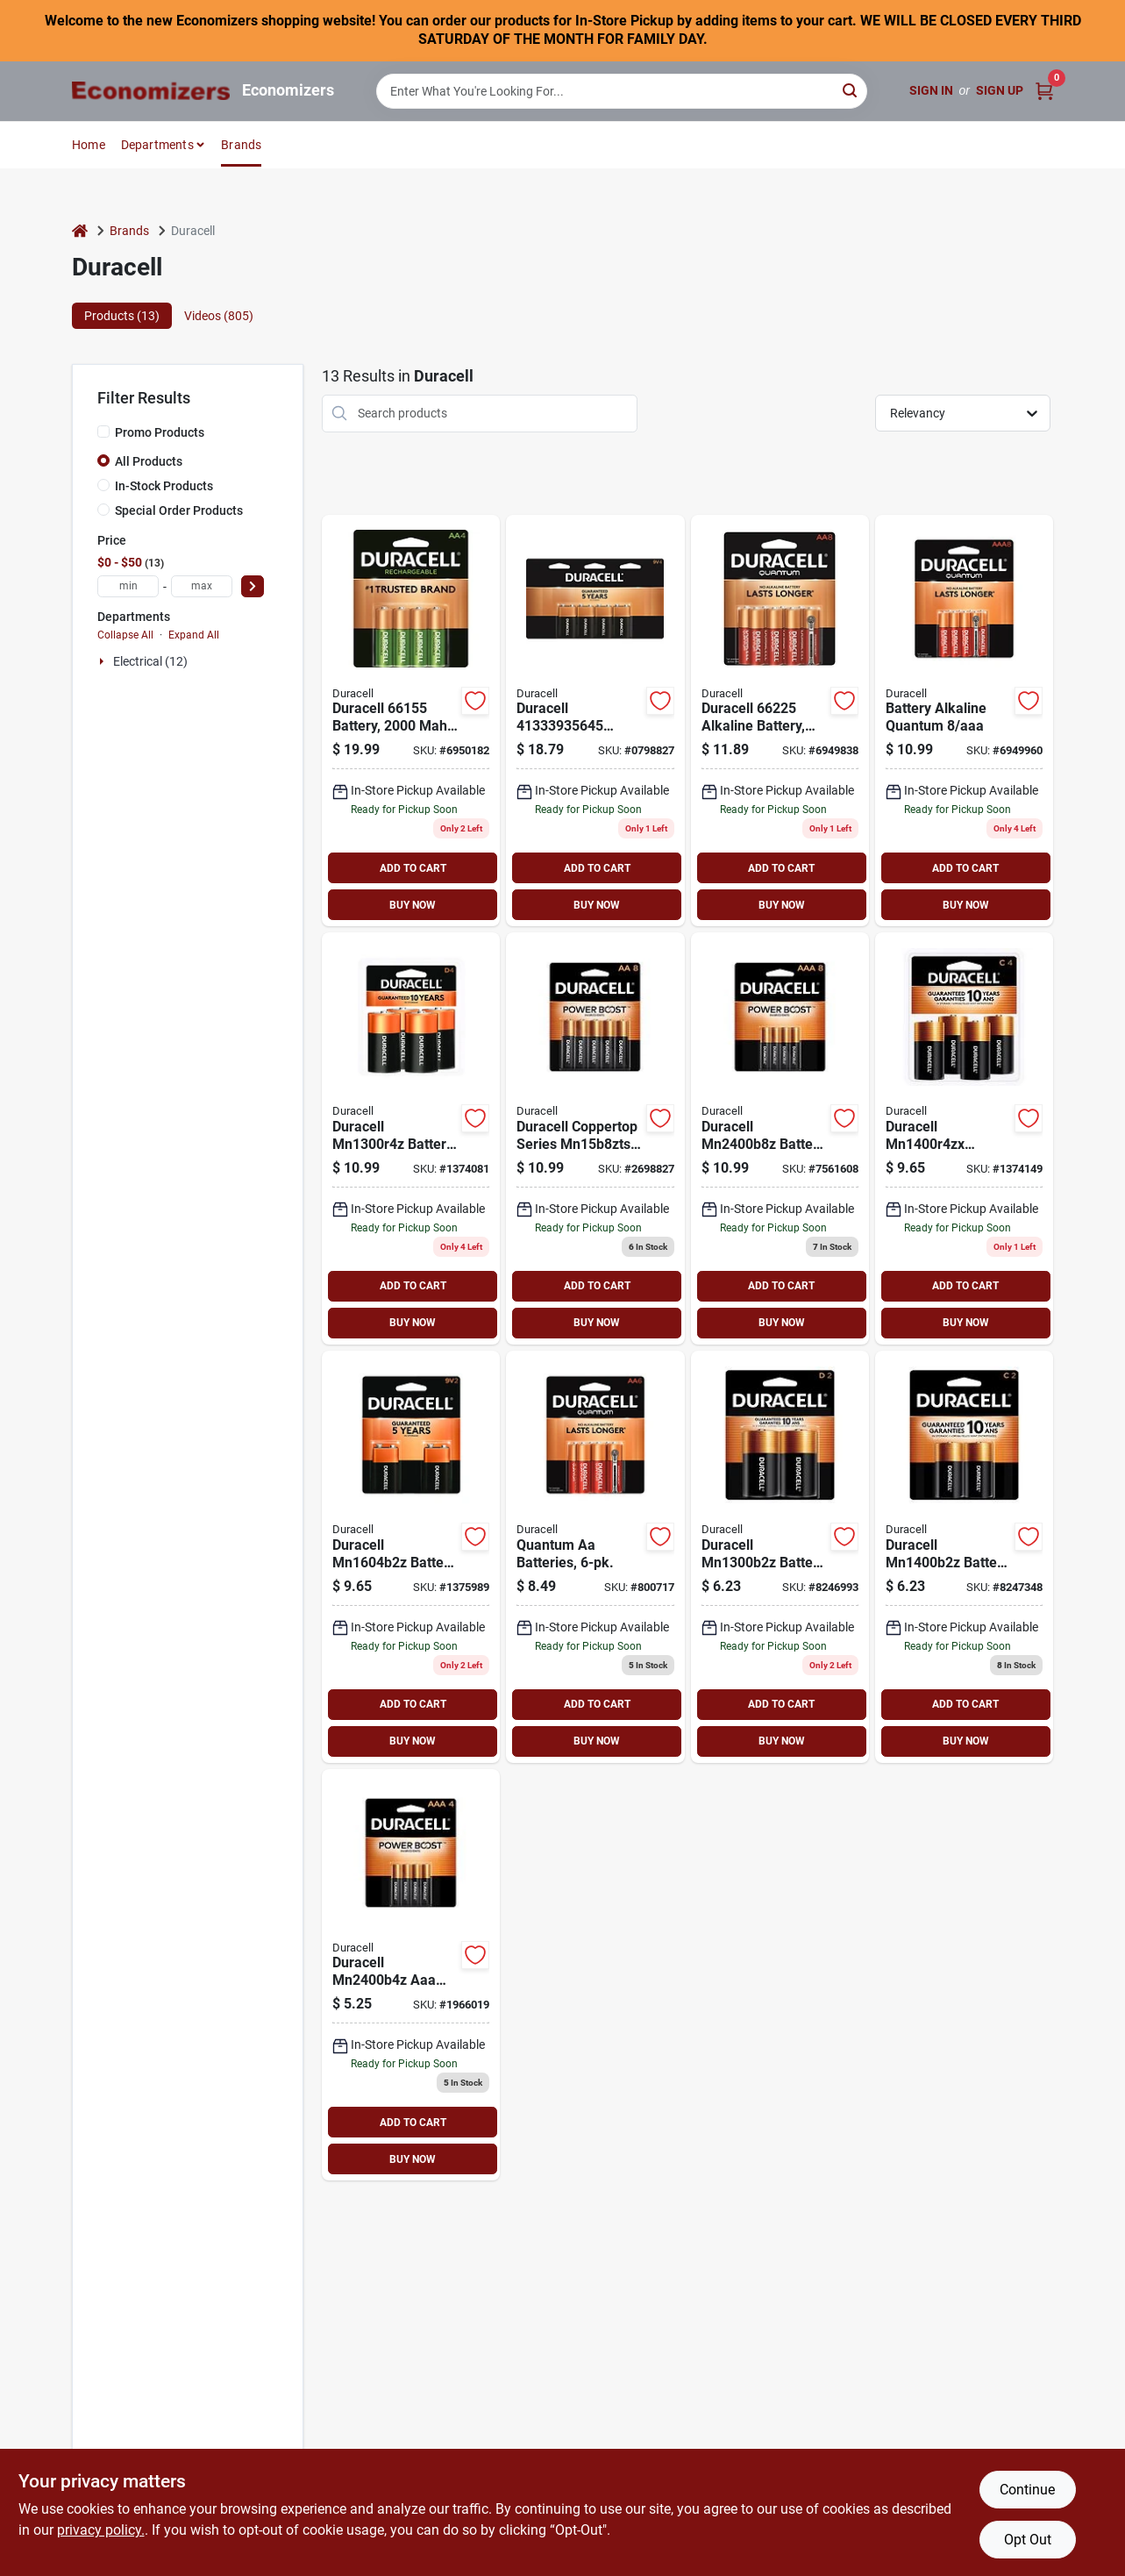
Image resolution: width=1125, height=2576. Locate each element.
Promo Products (159, 432)
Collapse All (125, 635)
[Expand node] (103, 661)
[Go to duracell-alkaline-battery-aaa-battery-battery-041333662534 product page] (964, 721)
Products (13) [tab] (122, 316)
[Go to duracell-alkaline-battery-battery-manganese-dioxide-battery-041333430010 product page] (411, 1138)
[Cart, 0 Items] (1044, 91)
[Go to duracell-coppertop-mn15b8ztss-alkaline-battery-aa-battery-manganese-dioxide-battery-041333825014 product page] (595, 1138)
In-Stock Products (164, 486)
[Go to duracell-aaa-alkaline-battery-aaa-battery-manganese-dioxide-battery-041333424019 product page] (411, 1975)
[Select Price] (252, 586)
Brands (241, 145)
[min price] (128, 586)
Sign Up (999, 90)
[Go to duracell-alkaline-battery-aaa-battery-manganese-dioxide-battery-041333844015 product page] (780, 1138)
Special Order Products (179, 510)
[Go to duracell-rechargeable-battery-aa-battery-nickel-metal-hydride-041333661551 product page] (411, 721)
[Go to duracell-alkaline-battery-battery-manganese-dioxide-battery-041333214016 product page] (964, 1557)
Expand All (193, 635)
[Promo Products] (103, 431)
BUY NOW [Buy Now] (412, 905)
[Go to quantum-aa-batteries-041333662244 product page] (595, 1557)
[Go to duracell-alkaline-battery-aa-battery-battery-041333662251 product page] (780, 721)
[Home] (80, 231)
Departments (157, 145)
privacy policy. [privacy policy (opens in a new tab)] (101, 2530)
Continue (1027, 2489)
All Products (148, 461)
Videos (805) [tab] (218, 316)
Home (88, 145)
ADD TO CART (413, 868)
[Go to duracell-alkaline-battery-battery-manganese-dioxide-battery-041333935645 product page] (595, 721)
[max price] (201, 586)
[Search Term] (621, 91)
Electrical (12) (150, 661)
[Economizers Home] (151, 91)
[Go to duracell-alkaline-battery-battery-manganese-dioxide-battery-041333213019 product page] (780, 1557)
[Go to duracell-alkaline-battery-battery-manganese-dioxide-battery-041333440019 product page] (964, 1138)
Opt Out (1027, 2539)
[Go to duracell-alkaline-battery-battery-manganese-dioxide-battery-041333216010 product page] (411, 1557)
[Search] (851, 89)
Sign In (931, 90)
